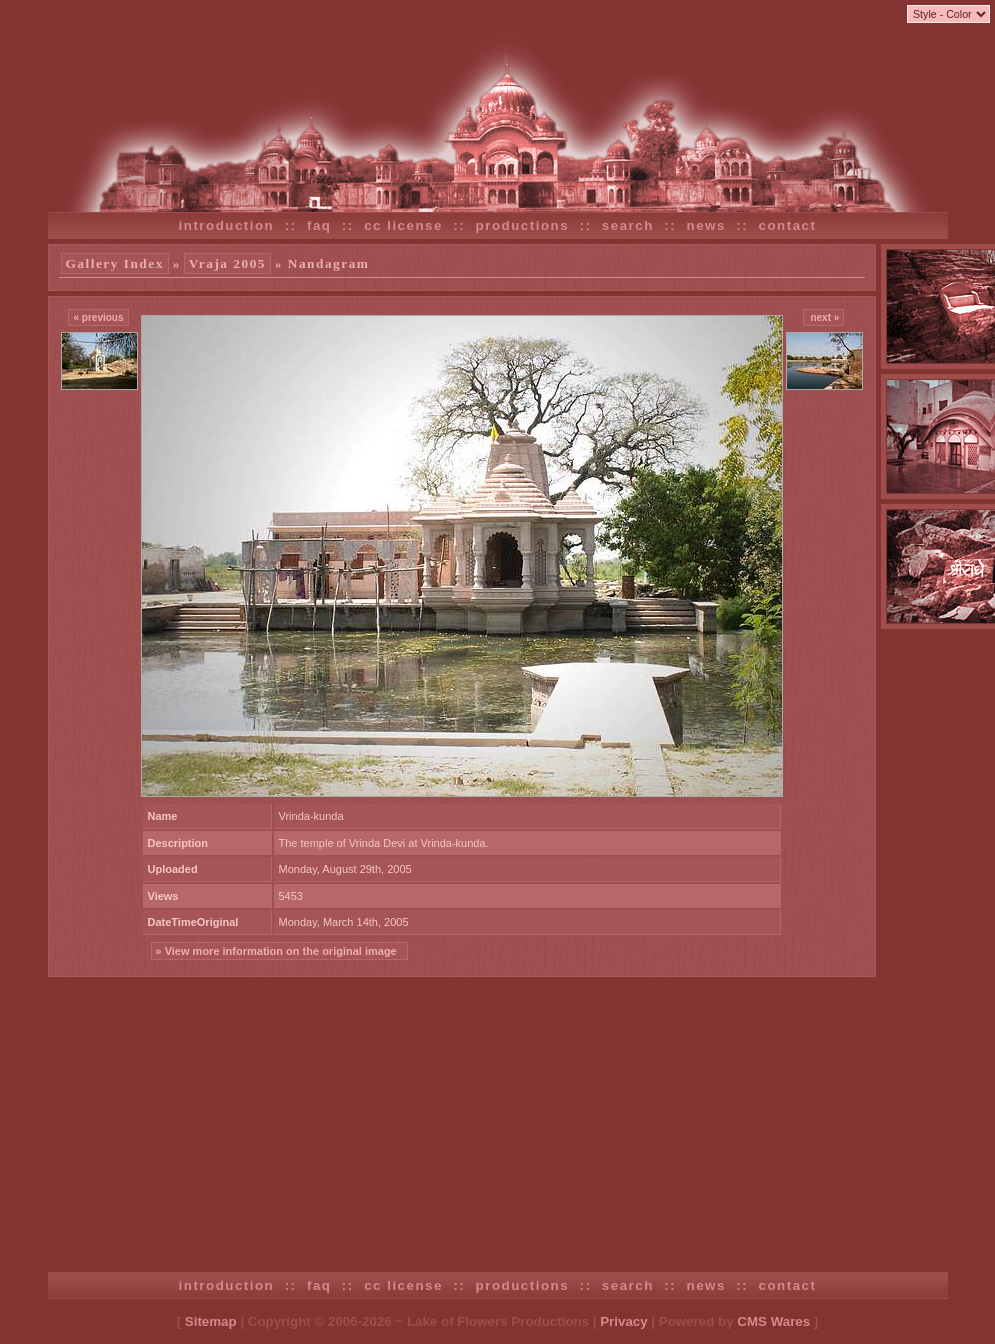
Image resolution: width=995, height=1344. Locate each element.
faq (319, 225)
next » (824, 317)
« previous (98, 317)
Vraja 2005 (227, 263)
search (628, 225)
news (706, 225)
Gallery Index (115, 263)
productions (523, 225)
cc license (403, 225)
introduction (227, 225)
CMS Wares (773, 1321)
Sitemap (211, 1321)
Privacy (623, 1321)
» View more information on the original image (279, 951)
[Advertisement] (498, 1127)
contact (788, 225)
